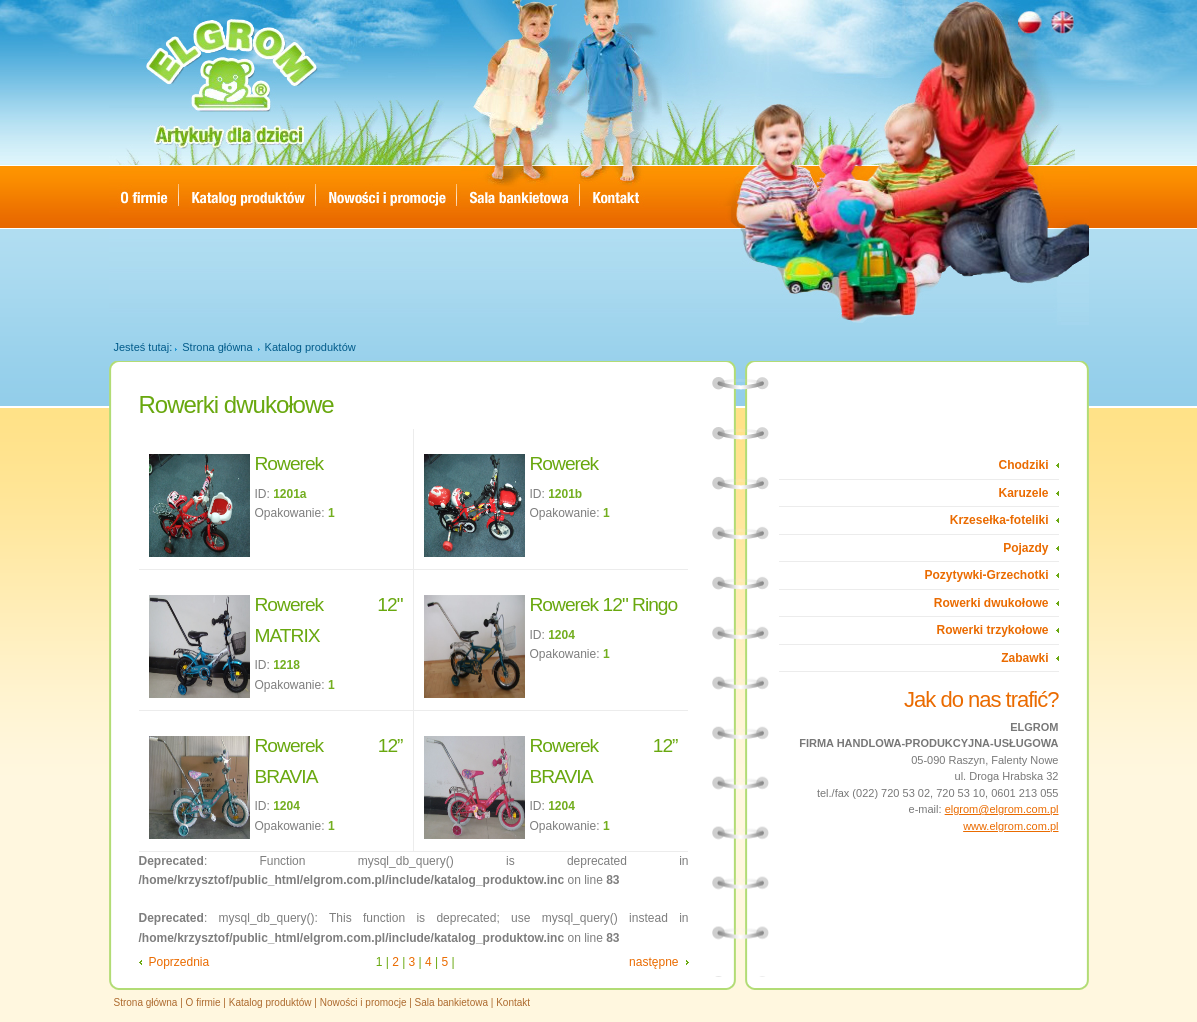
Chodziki (1024, 465)
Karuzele (1023, 493)
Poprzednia (179, 962)
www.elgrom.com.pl (1010, 826)
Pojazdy (1025, 548)
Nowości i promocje (363, 1002)
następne (653, 962)
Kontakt (513, 1002)
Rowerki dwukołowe (991, 603)
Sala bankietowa (451, 1002)
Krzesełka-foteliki (999, 520)
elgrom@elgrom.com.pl (1002, 809)
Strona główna (217, 347)
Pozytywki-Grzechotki (986, 575)
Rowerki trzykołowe (992, 630)
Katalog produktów (310, 347)
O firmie (203, 1002)
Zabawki (1024, 658)
